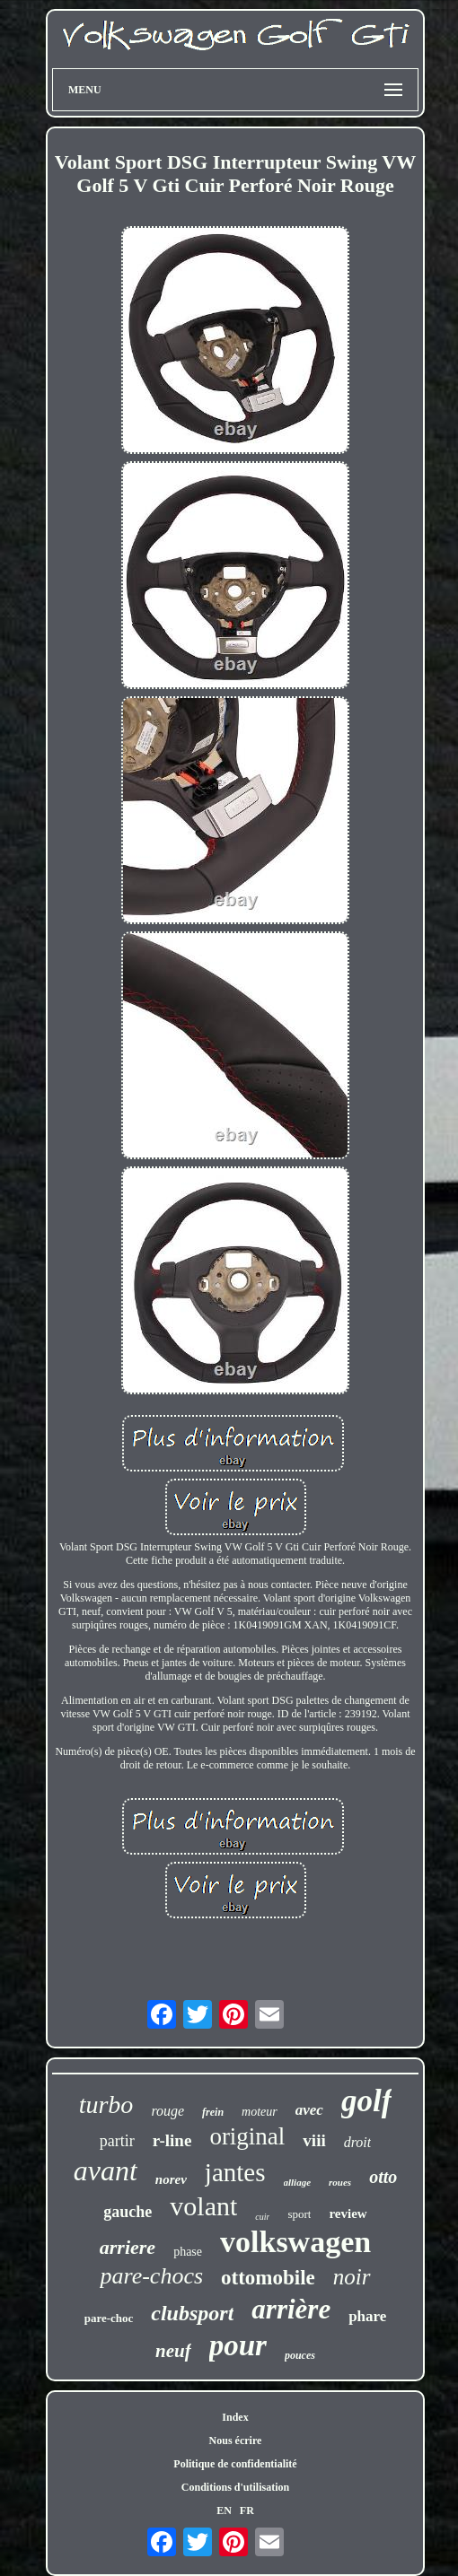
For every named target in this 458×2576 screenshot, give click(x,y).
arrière (290, 2309)
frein (213, 2112)
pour (238, 2345)
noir (352, 2277)
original (247, 2136)
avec (309, 2109)
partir (117, 2141)
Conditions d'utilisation (235, 2487)
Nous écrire (235, 2440)
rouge (167, 2110)
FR (247, 2510)
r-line (172, 2140)
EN (224, 2510)
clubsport (192, 2313)
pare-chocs (151, 2276)
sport (299, 2214)
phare (367, 2316)
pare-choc (109, 2318)
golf (366, 2100)
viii (314, 2140)
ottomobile (268, 2277)
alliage (298, 2182)
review (347, 2213)
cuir (262, 2217)
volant (203, 2206)
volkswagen (295, 2241)
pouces (300, 2355)
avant (105, 2170)
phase (187, 2251)
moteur (259, 2111)
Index (235, 2417)
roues (340, 2182)
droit (358, 2142)
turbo (106, 2104)
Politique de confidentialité (234, 2464)
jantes (235, 2172)
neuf (173, 2351)
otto (383, 2177)
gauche (127, 2212)
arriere (127, 2247)
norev (171, 2179)
